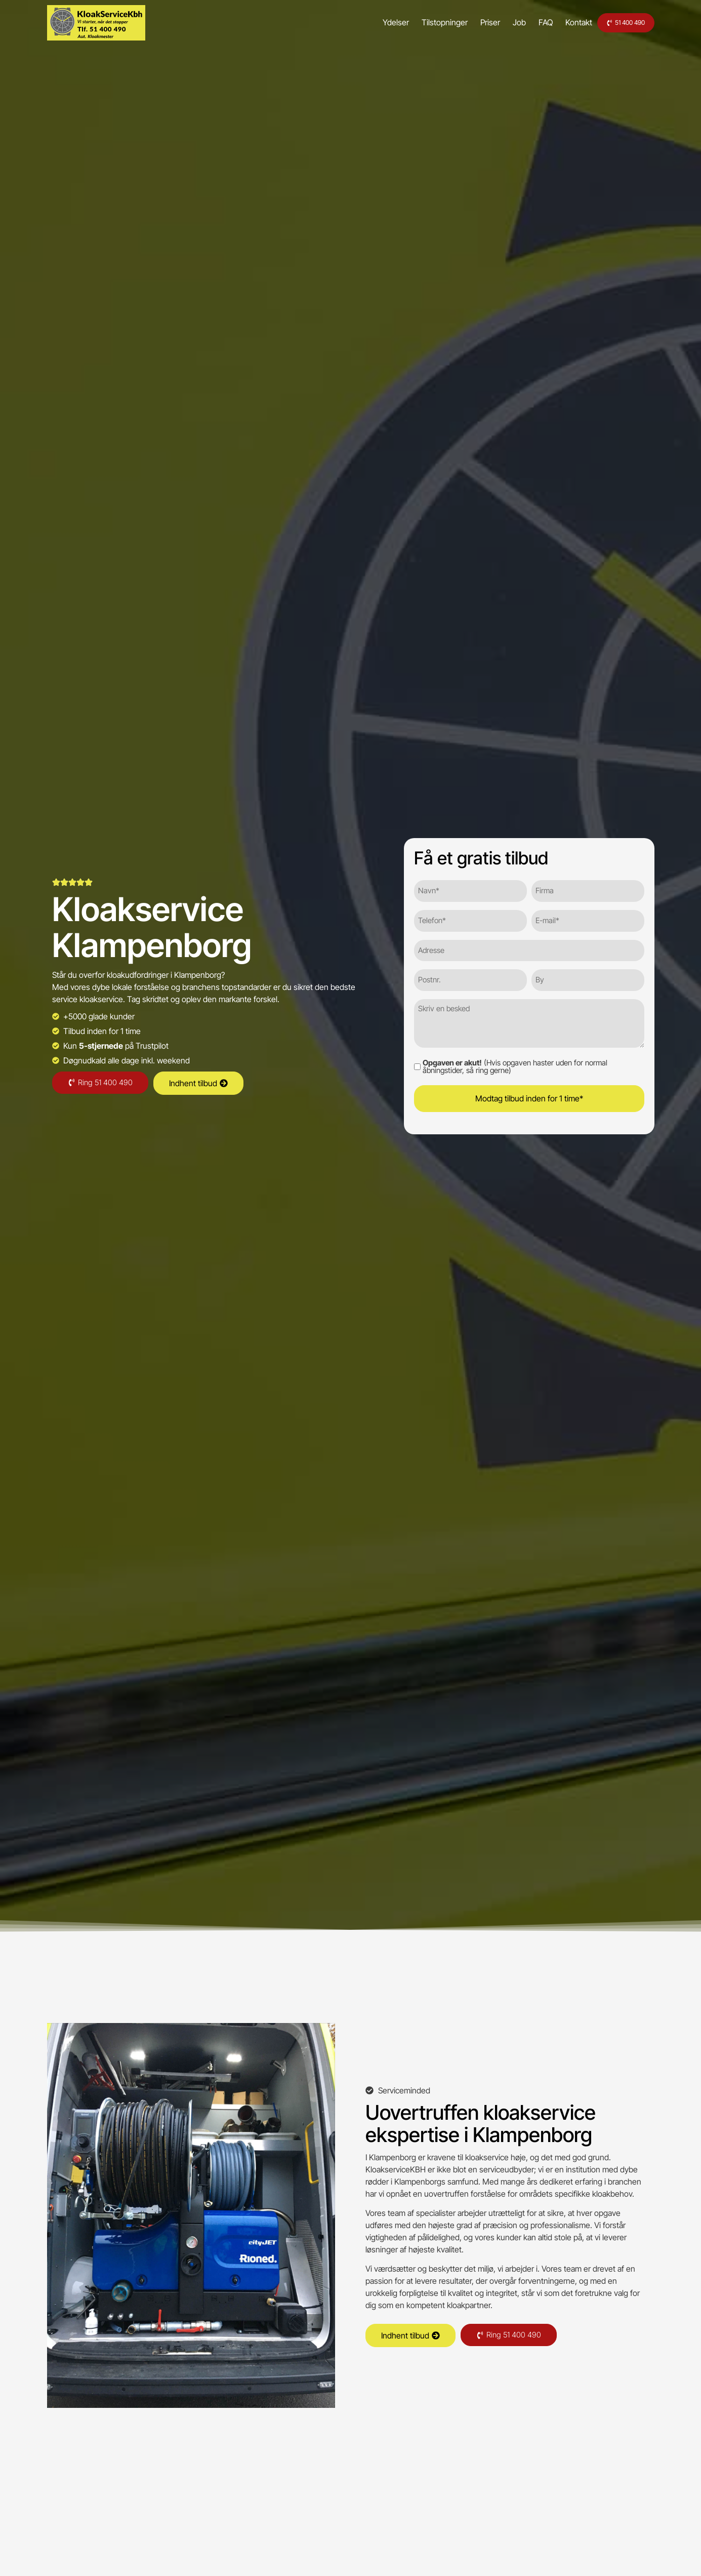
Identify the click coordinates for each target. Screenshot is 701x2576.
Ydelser (373, 22)
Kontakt (556, 22)
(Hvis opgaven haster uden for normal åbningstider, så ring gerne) (515, 1064)
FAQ (523, 22)
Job (497, 22)
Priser (468, 22)
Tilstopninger (422, 22)
